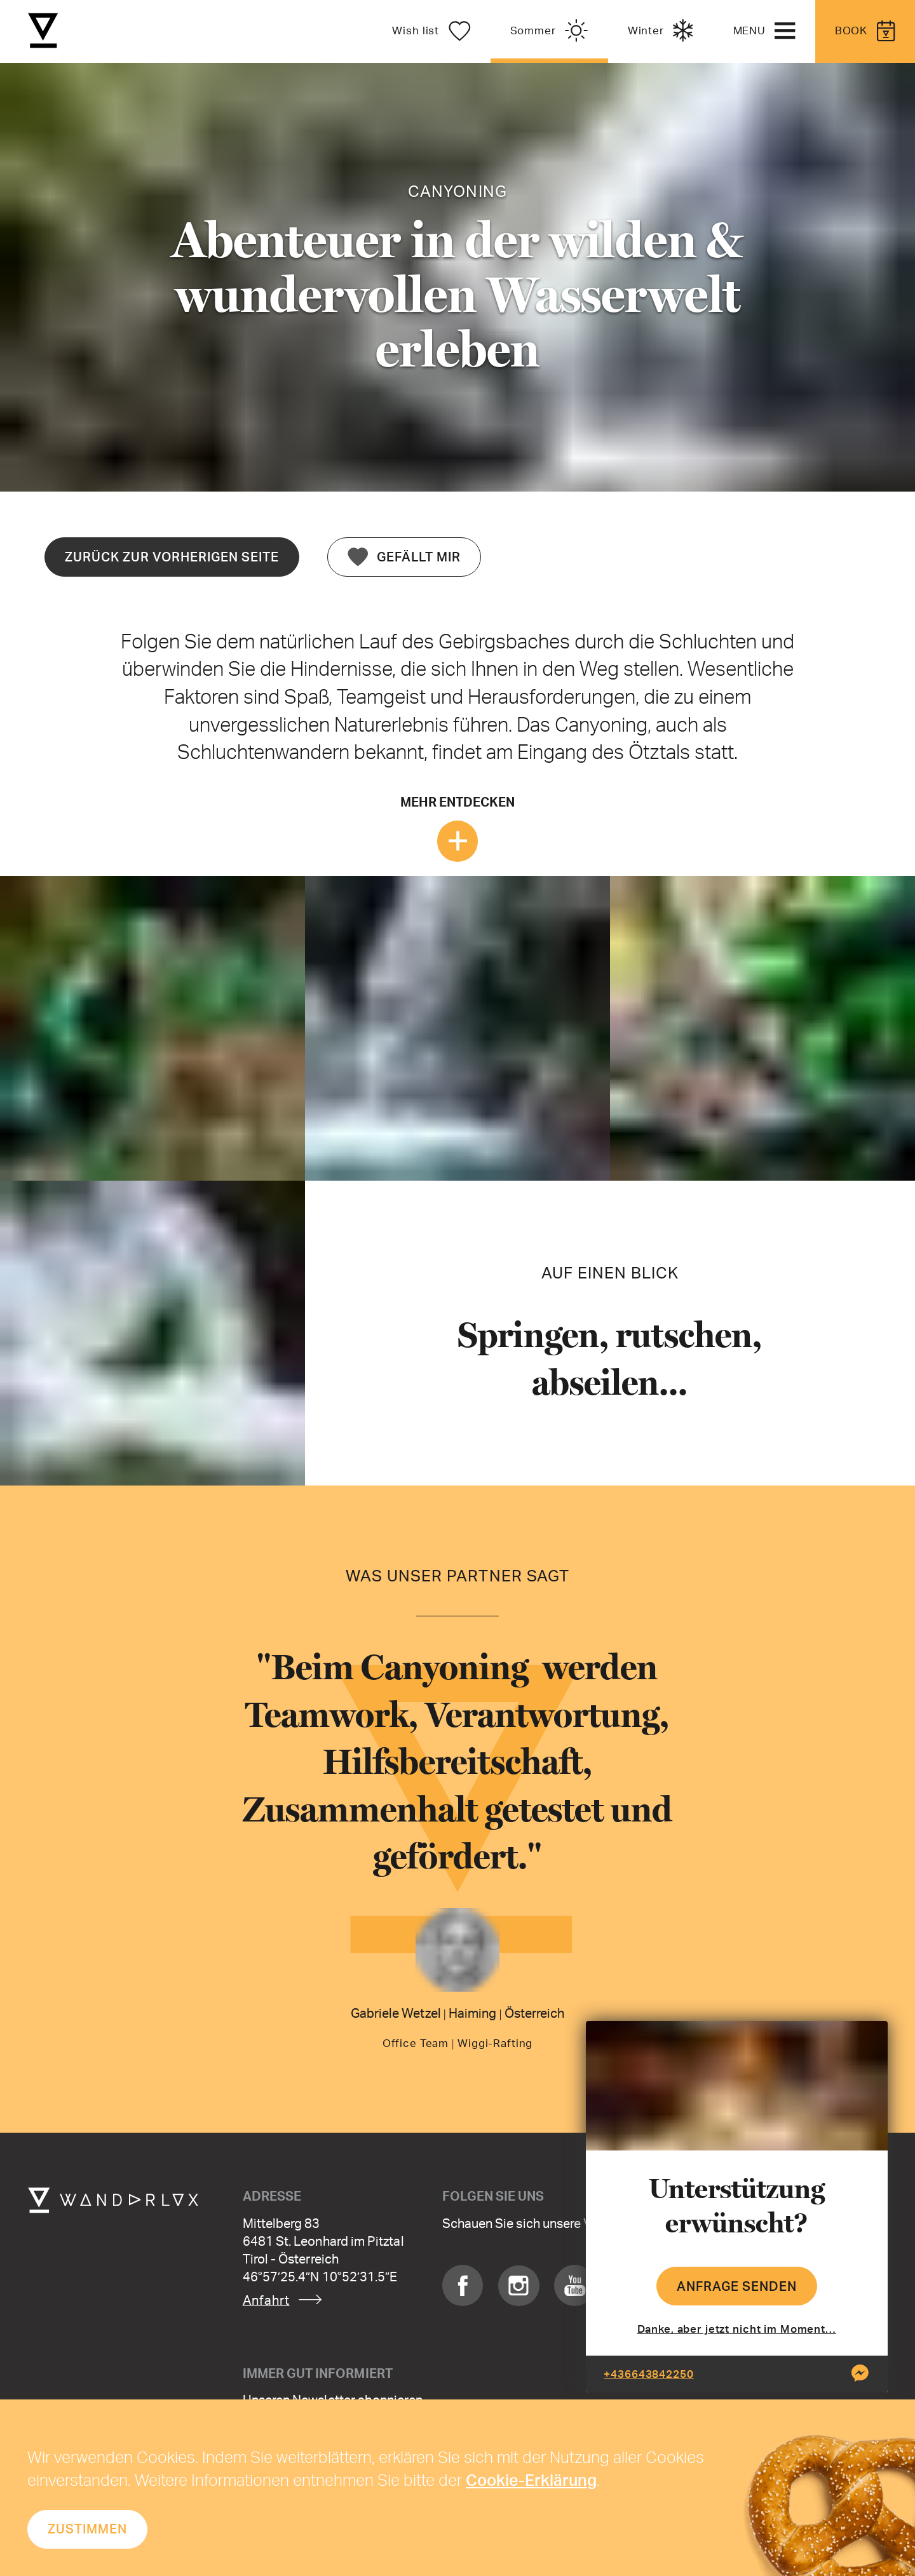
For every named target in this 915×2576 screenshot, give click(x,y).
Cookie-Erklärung (531, 2479)
